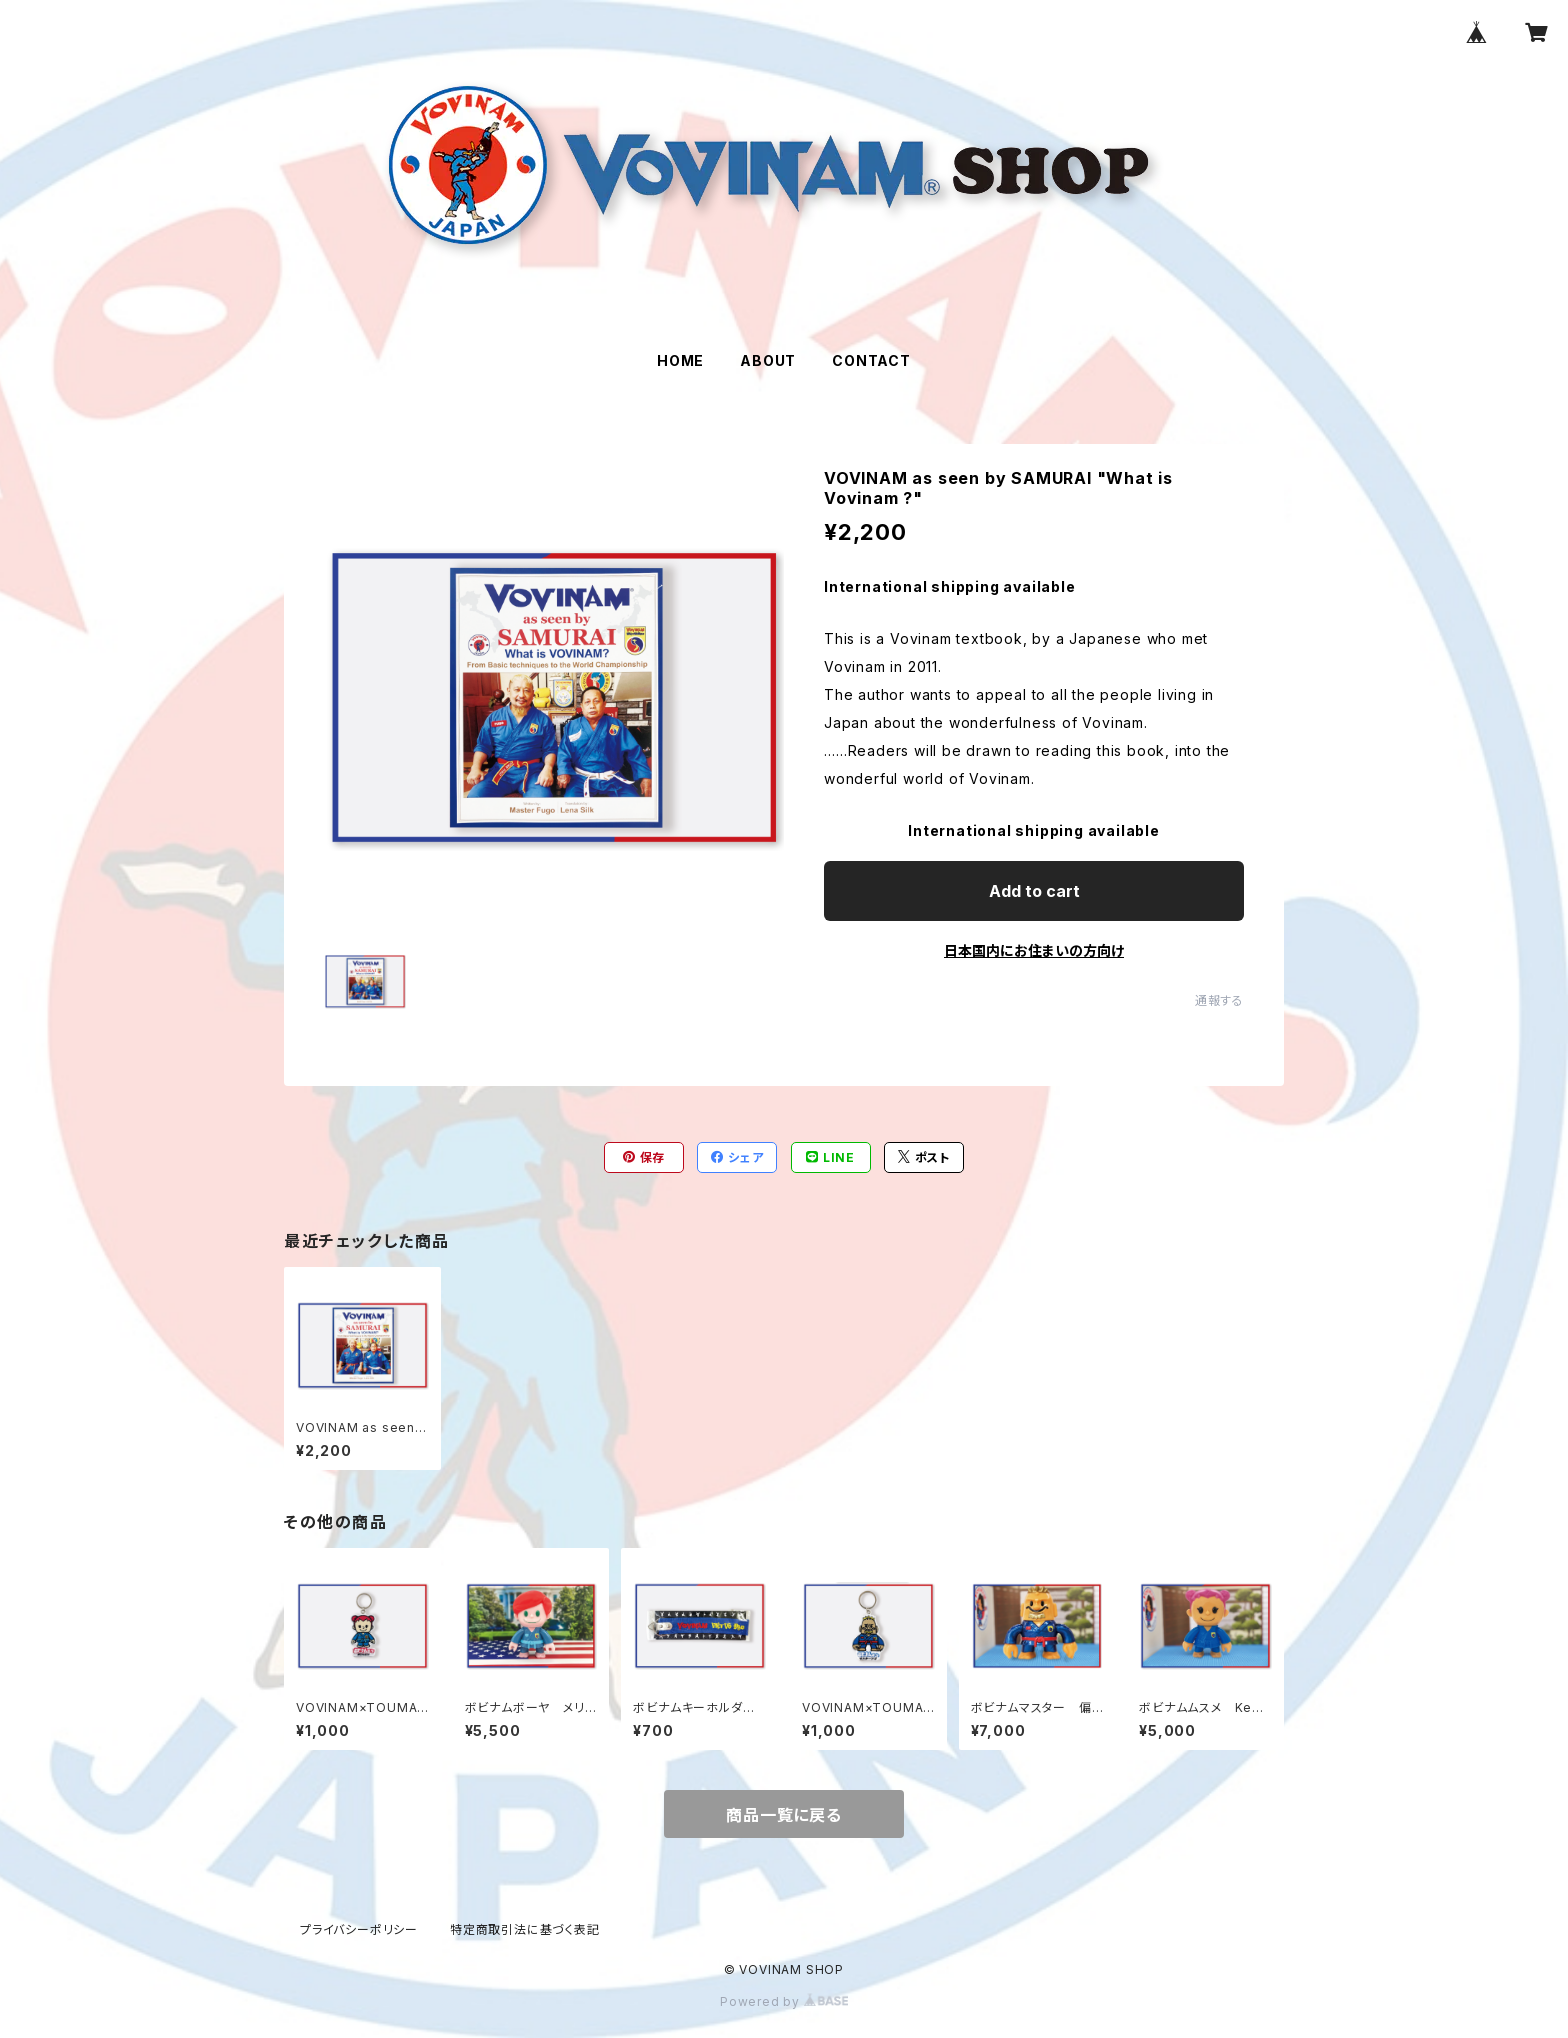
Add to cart (1034, 891)
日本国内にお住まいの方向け (1034, 950)
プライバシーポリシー (359, 1929)
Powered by (784, 2001)
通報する (1219, 1000)
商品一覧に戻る (784, 1815)
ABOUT (768, 360)
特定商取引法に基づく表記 (525, 1929)
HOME (680, 360)
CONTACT (871, 360)
